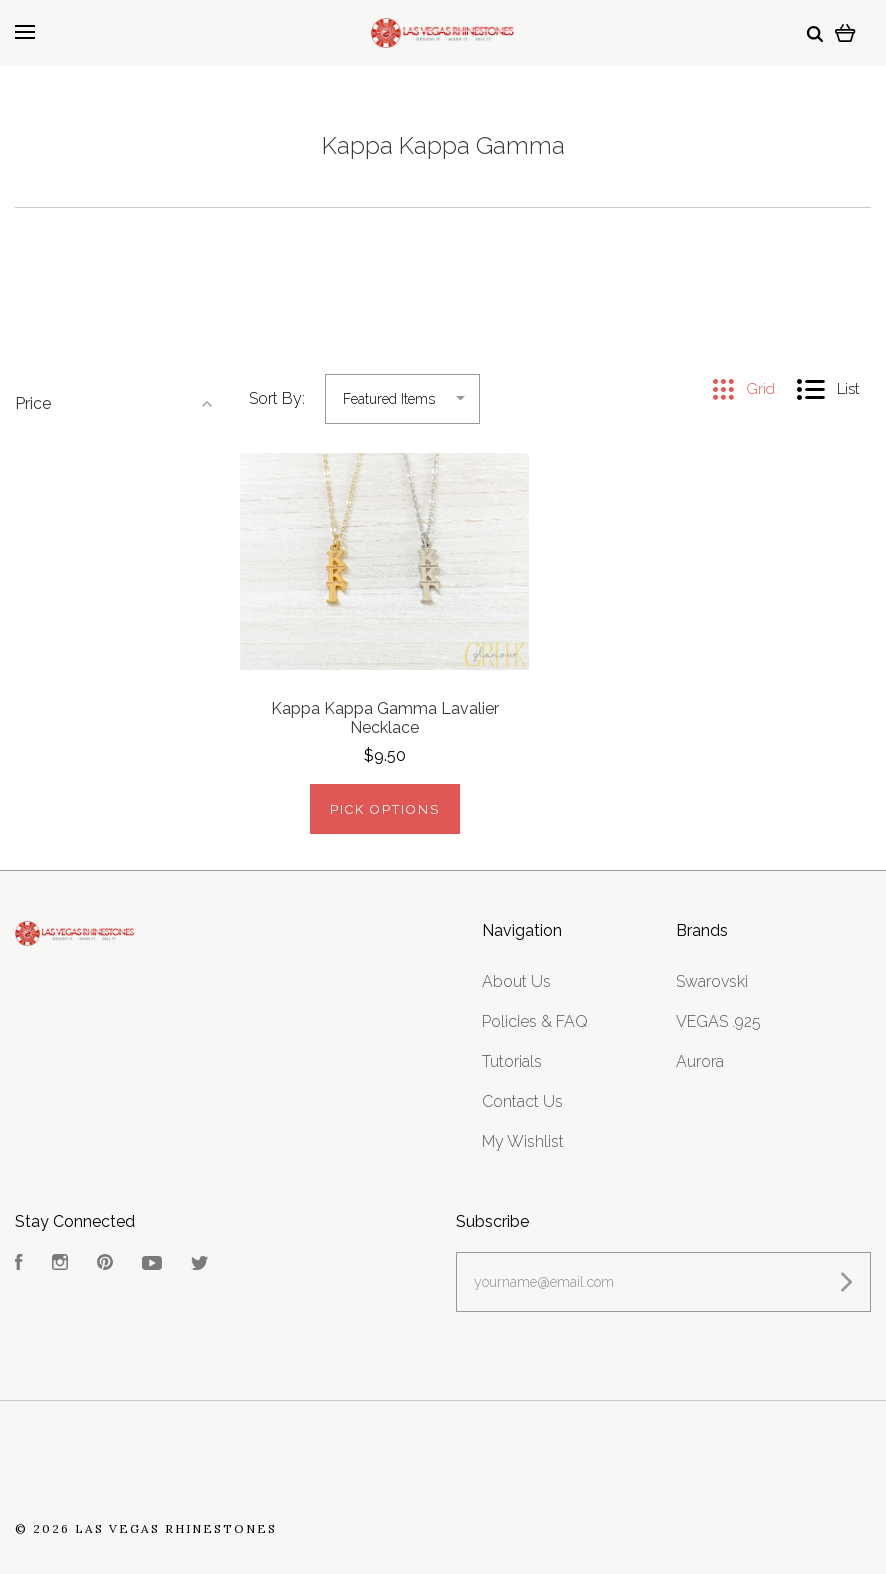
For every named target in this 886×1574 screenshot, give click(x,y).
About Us (516, 981)
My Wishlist (523, 1141)
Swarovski (712, 981)
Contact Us (522, 1101)
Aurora (700, 1061)
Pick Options (385, 809)
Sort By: (277, 398)
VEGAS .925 (718, 1021)
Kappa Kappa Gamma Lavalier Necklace (385, 718)
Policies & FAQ (535, 1021)
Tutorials (512, 1061)
